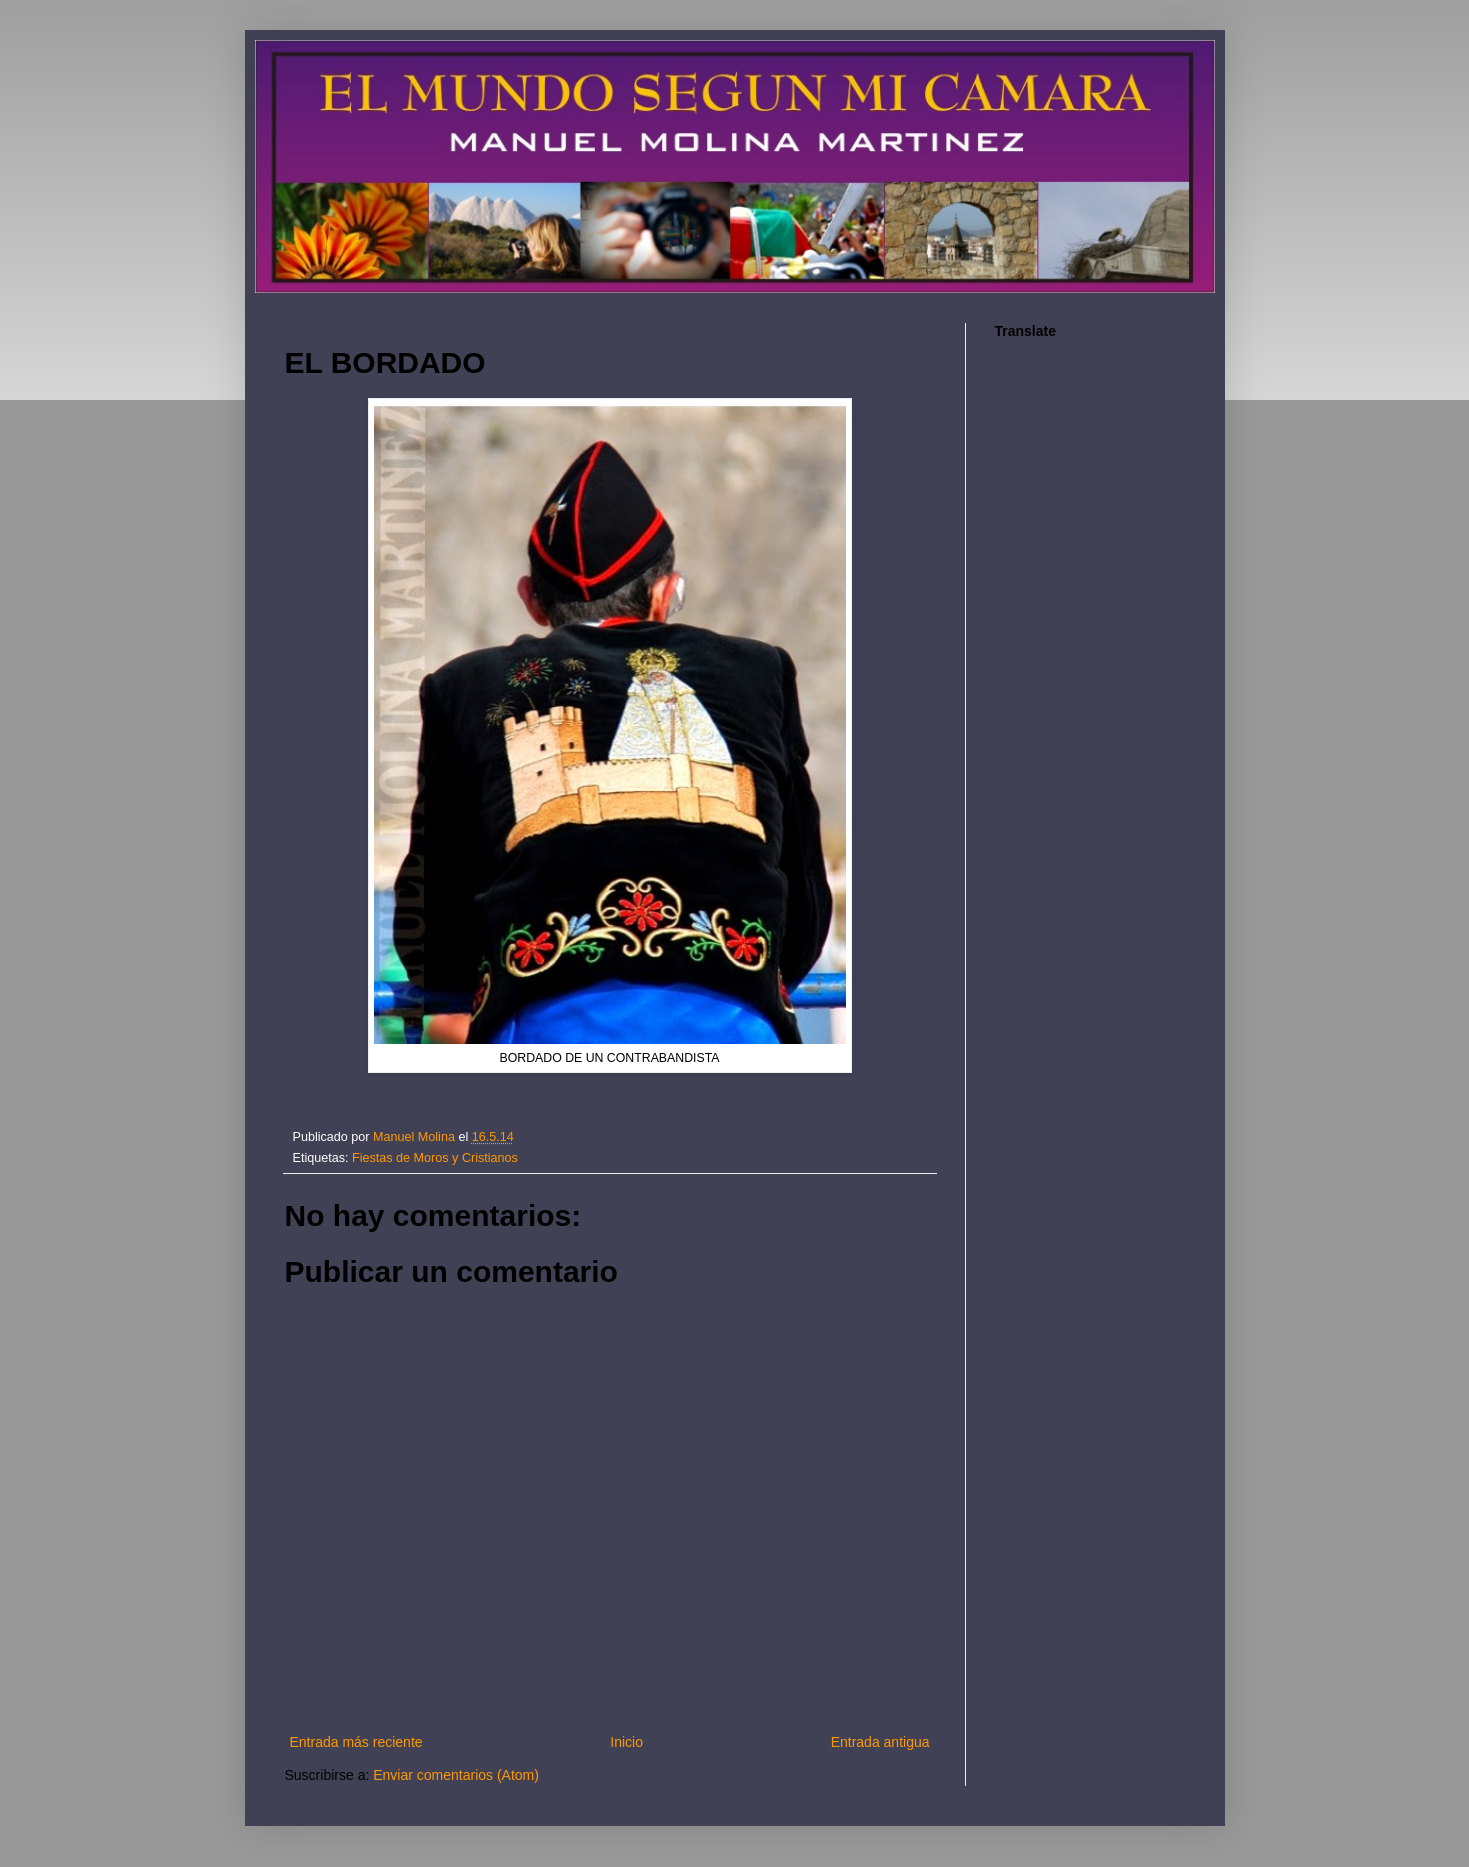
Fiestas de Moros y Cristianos (435, 1158)
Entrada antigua (880, 1742)
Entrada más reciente (356, 1742)
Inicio (626, 1742)
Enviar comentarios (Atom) (456, 1775)
